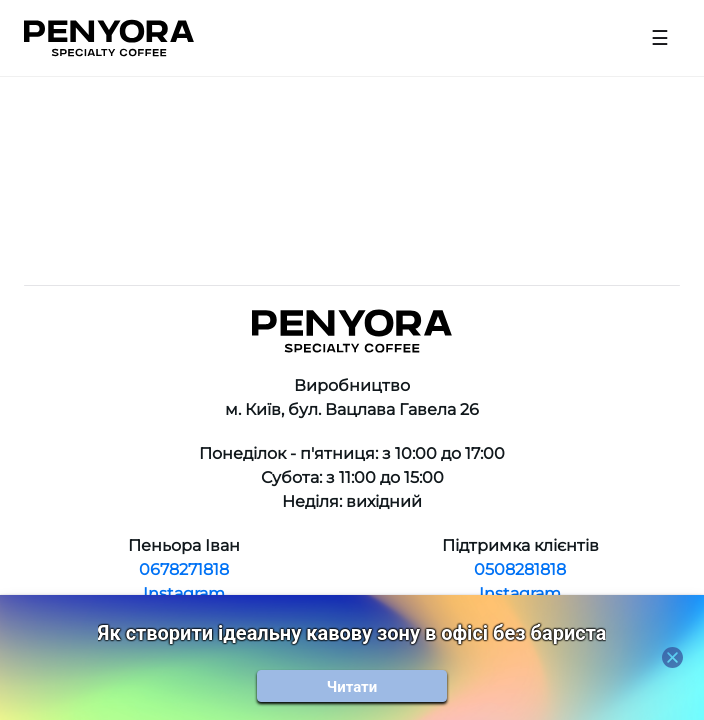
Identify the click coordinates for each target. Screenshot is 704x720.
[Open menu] (660, 38)
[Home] (109, 38)
